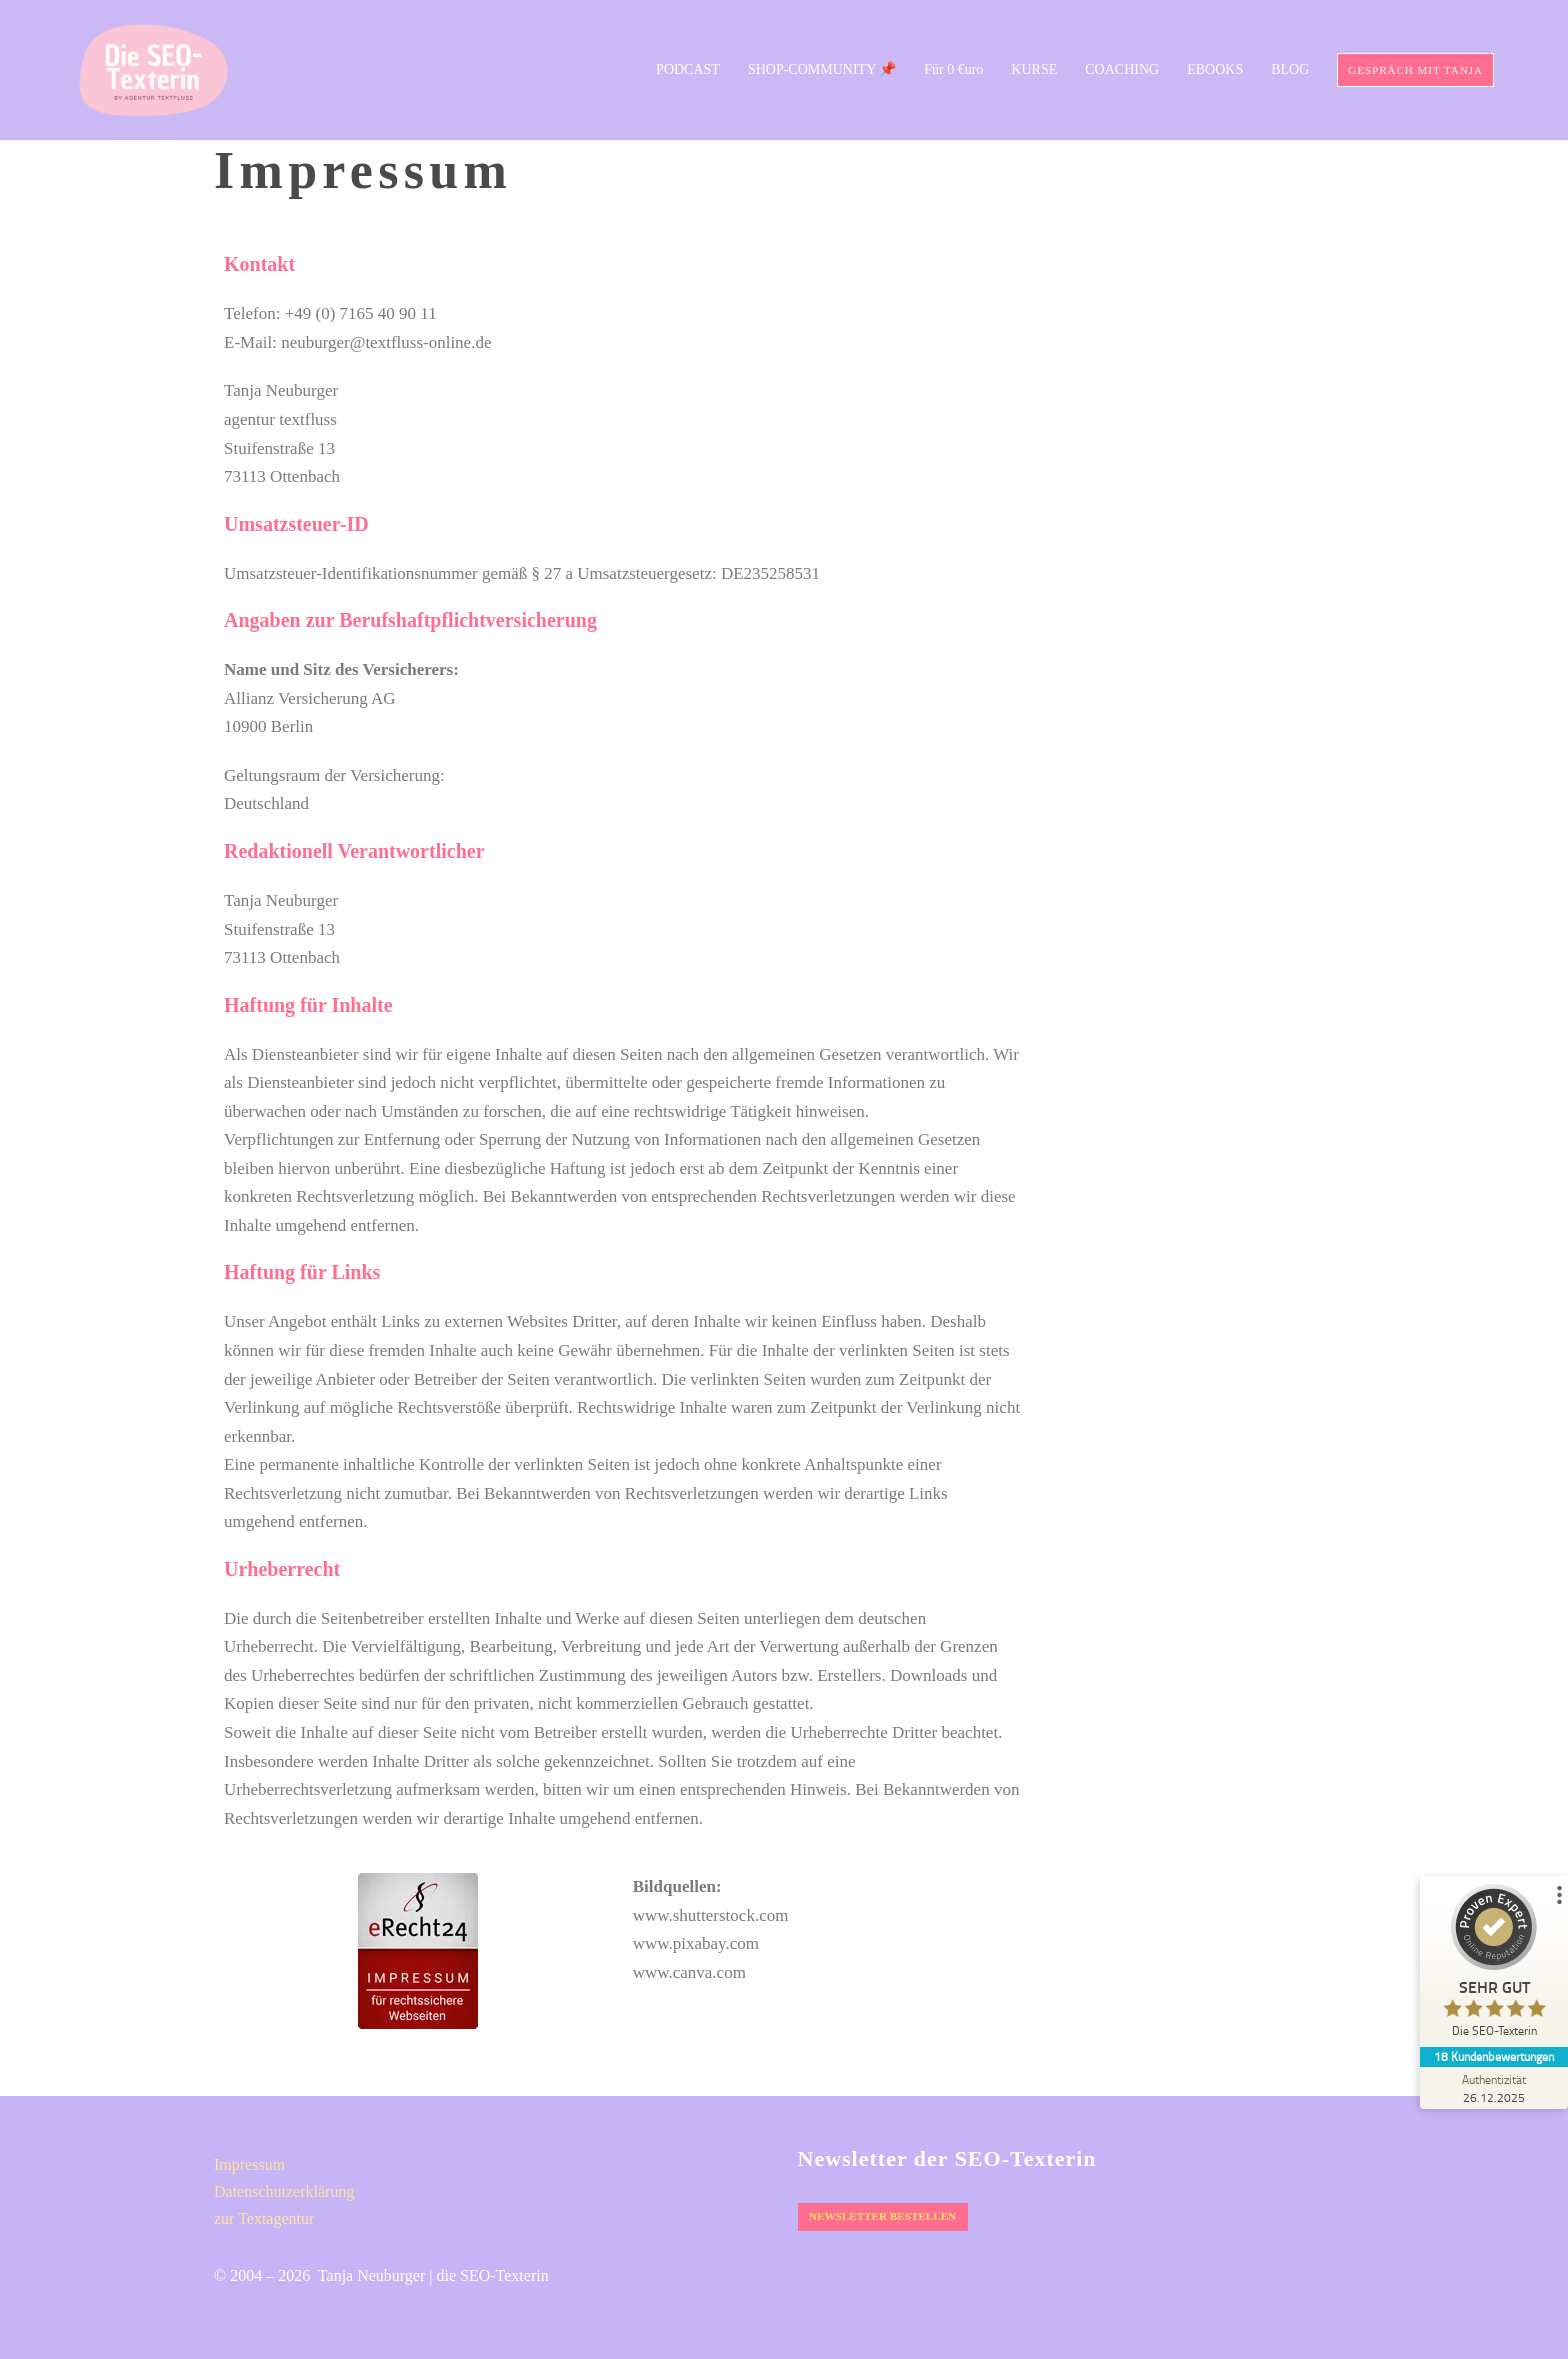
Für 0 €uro (953, 69)
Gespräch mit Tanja (1415, 70)
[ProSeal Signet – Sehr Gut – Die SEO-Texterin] (1493, 1965)
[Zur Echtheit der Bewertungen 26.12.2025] (1493, 2088)
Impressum (249, 2164)
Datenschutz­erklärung (284, 2191)
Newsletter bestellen (880, 2216)
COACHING (1122, 69)
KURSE (1034, 69)
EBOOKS (1215, 69)
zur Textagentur (264, 2218)
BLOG (1290, 69)
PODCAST (688, 69)
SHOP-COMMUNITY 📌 (822, 69)
